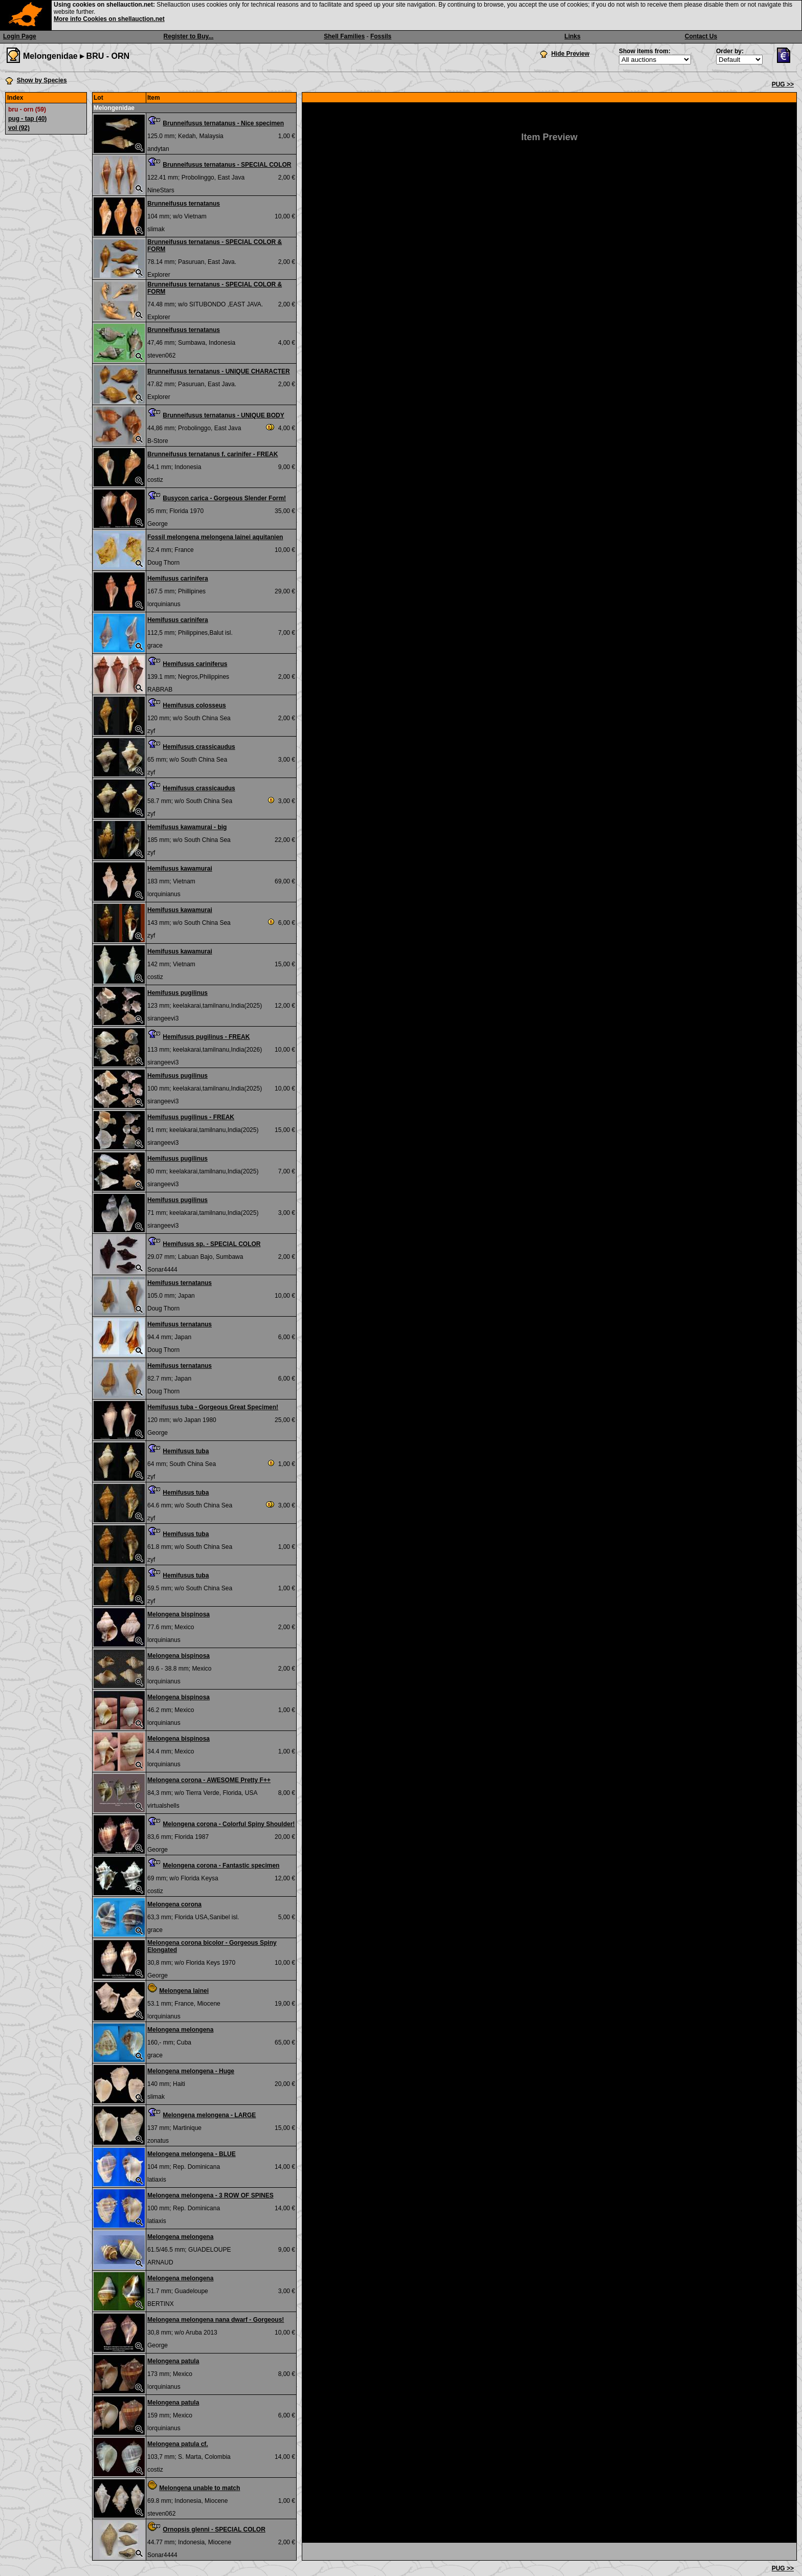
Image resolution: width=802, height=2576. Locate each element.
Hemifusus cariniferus (195, 664)
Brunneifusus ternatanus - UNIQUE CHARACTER (218, 371)
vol (19, 127)
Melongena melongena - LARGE (209, 2115)
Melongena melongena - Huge (190, 2071)
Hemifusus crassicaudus (199, 746)
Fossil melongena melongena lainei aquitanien (215, 537)
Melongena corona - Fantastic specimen (221, 1865)
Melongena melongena (180, 2029)
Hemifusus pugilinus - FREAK (206, 1036)
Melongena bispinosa (178, 1614)
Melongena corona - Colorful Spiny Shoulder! (229, 1824)
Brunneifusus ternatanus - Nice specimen (223, 123)
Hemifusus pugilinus (177, 992)
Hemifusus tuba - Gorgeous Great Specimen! (212, 1407)
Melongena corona (174, 1904)
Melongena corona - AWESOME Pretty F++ (209, 1780)
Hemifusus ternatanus (179, 1282)
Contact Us (701, 36)
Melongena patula (173, 2361)
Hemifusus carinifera (177, 578)
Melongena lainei (184, 1990)
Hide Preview (570, 53)
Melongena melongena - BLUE (191, 2154)
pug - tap (27, 118)
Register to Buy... (189, 36)
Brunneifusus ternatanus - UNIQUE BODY (223, 415)
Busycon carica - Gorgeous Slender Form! (224, 498)
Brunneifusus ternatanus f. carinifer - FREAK (212, 454)
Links (573, 36)
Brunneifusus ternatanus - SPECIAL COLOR (227, 164)
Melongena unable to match (199, 2488)
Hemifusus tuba (186, 1451)
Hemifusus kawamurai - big (187, 827)
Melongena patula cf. (177, 2444)
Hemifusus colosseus (194, 705)
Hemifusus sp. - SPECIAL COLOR (211, 1244)
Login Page (19, 36)
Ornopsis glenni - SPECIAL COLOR (214, 2529)
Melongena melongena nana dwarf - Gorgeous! (215, 2319)
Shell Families (344, 36)
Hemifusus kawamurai (179, 868)
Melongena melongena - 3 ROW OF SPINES (210, 2195)
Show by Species (42, 80)
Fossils (380, 36)
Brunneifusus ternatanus (183, 203)
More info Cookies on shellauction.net (109, 19)
